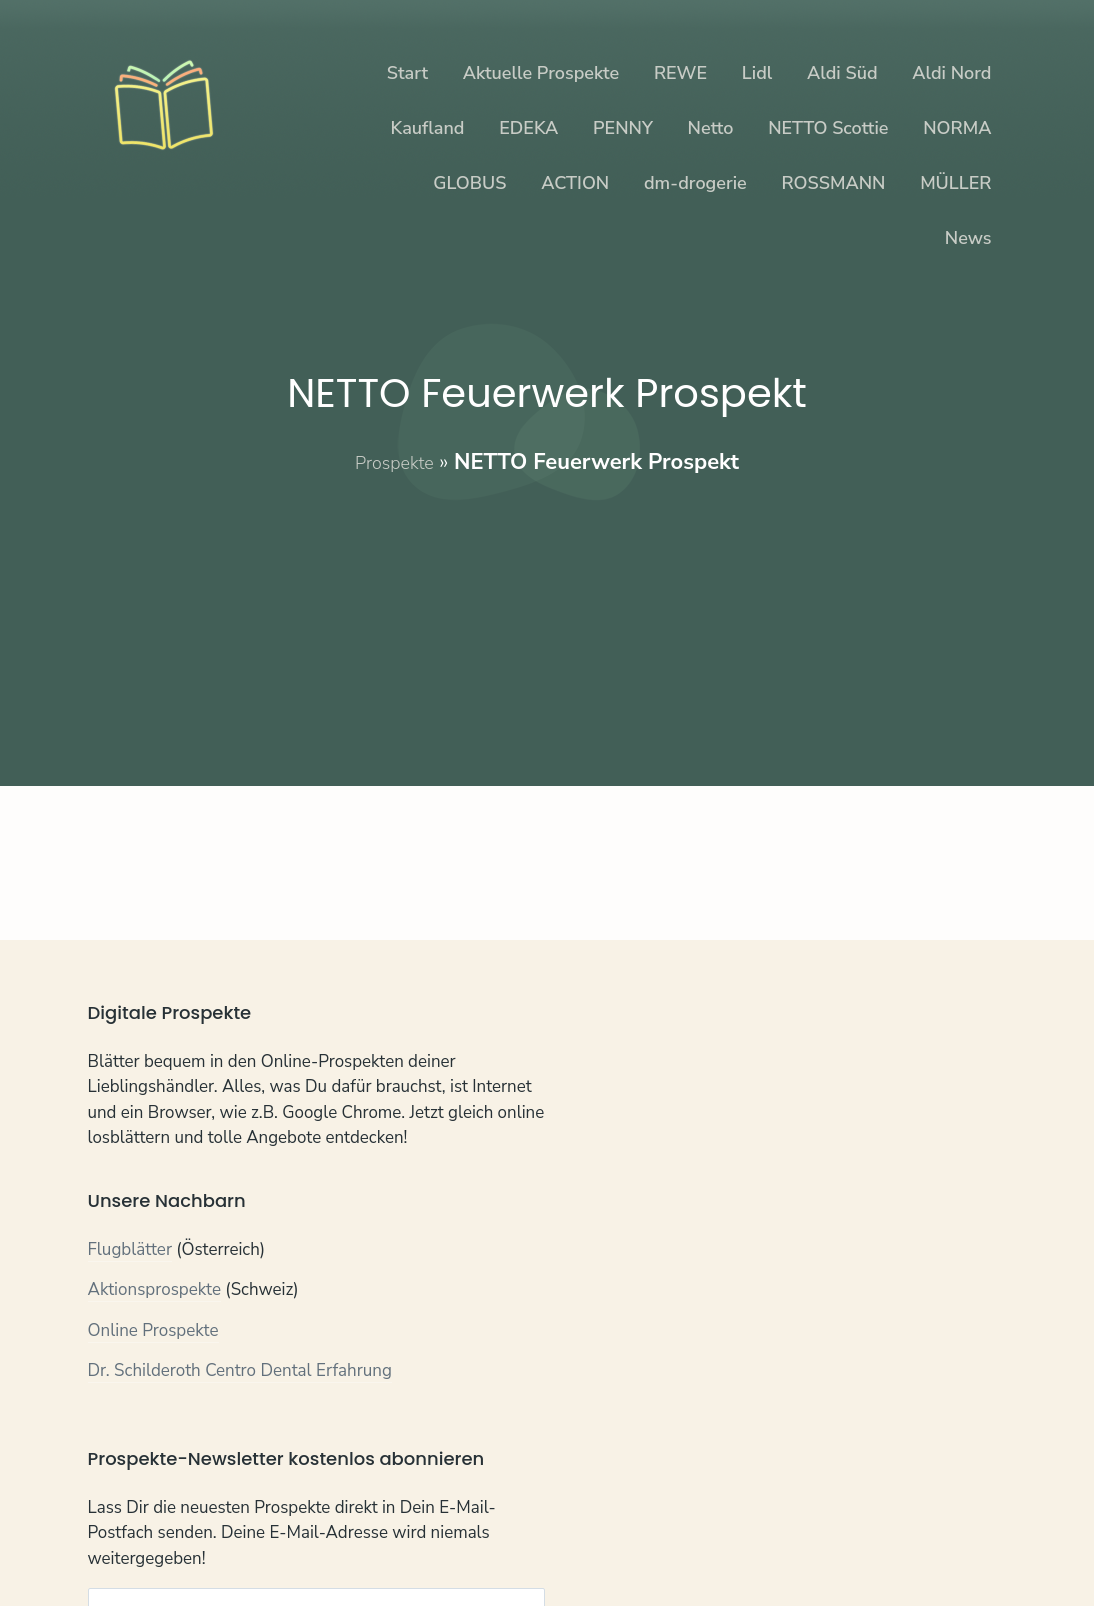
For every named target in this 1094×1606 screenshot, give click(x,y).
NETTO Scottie (828, 128)
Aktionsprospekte (155, 1292)
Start (407, 73)
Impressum (310, 1545)
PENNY (623, 128)
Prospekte (394, 462)
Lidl (757, 73)
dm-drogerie (695, 183)
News (968, 238)
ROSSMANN (833, 183)
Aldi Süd (842, 73)
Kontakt (117, 1545)
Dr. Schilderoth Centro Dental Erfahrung (240, 1373)
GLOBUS (469, 183)
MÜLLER (955, 183)
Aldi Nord (951, 73)
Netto (711, 128)
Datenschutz (206, 1545)
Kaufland (428, 128)
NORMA (957, 128)
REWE (680, 73)
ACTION (575, 183)
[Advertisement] (547, 618)
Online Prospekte (153, 1332)
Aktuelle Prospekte (541, 73)
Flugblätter (130, 1251)
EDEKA (528, 128)
